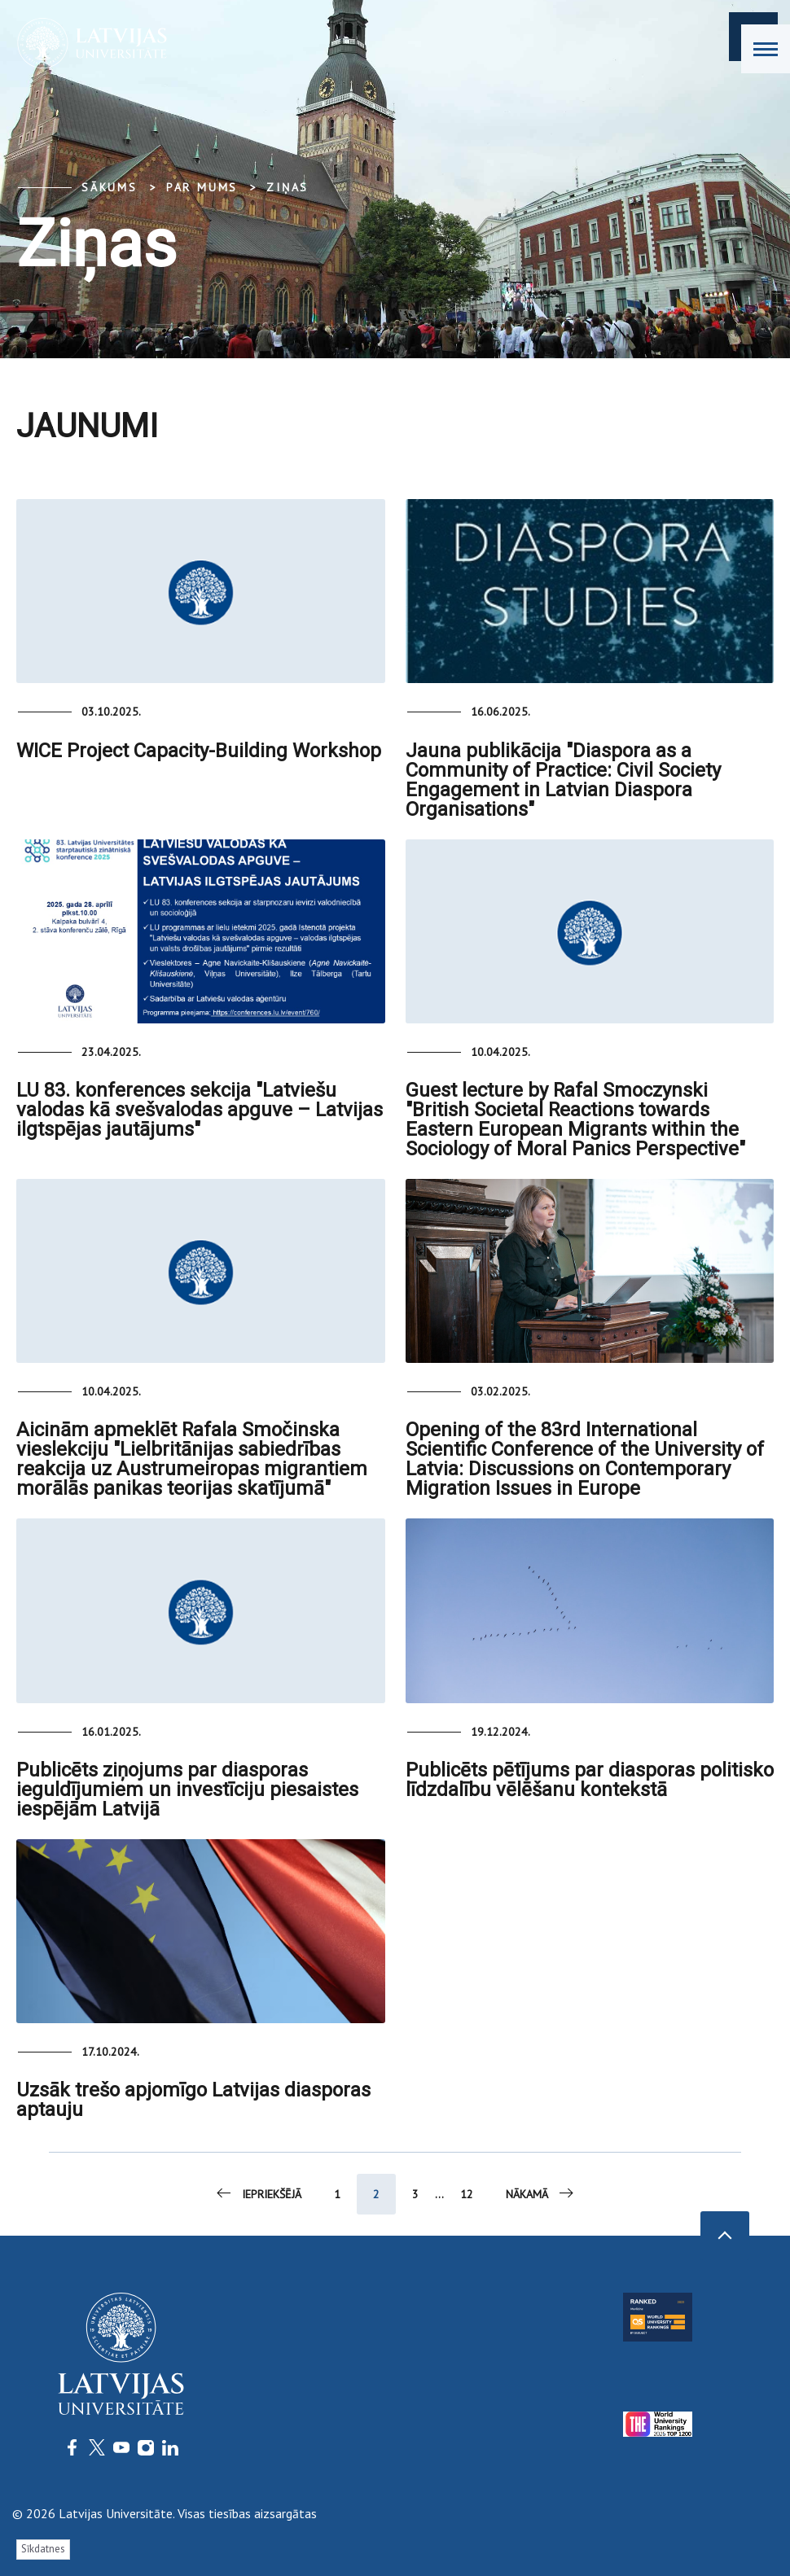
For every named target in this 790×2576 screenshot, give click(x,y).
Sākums (109, 187)
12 (466, 2194)
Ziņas (287, 187)
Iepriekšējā (257, 2193)
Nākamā (541, 2193)
